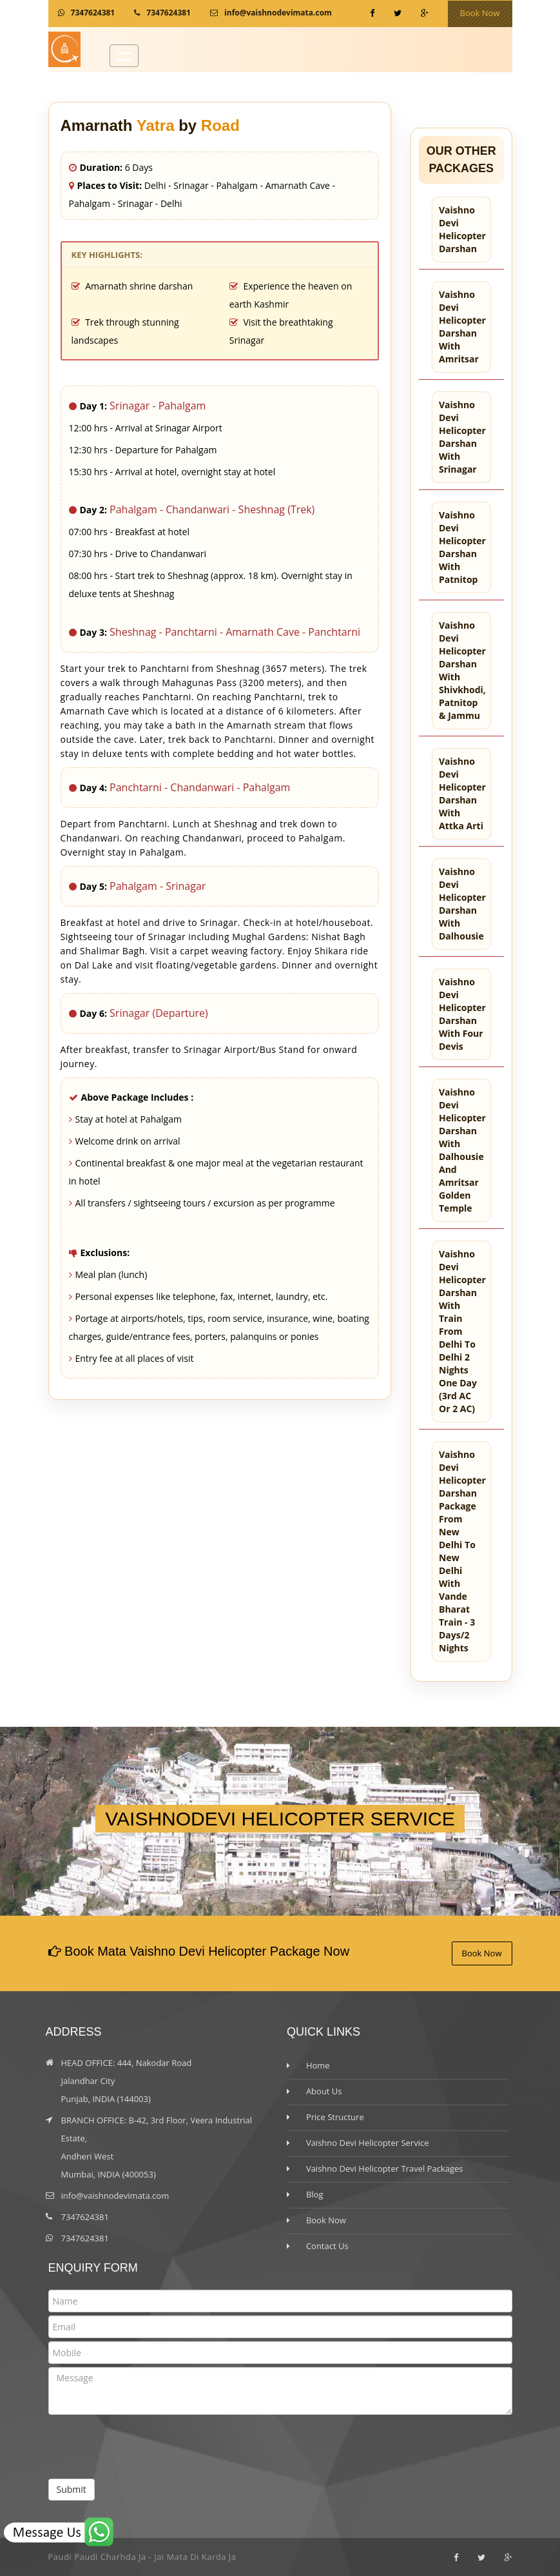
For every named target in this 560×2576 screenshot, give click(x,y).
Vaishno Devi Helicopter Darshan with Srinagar (462, 436)
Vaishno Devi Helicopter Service (367, 2142)
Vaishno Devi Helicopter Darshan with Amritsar (462, 326)
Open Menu (124, 55)
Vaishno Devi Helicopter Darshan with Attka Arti (462, 793)
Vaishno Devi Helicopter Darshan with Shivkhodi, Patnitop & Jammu (462, 670)
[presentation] (146, 2453)
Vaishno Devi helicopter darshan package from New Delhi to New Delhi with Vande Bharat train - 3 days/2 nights (462, 1551)
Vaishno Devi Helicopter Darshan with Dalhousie (462, 903)
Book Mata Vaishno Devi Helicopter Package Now (205, 1951)
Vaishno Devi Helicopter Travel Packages (384, 2168)
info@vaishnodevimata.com (278, 12)
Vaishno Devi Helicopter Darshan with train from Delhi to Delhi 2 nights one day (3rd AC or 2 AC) (462, 1331)
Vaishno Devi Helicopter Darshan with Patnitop (462, 547)
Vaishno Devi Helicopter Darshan (462, 229)
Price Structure (335, 2117)
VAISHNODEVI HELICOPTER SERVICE (279, 1818)
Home (318, 2065)
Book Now (480, 13)
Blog (314, 2194)
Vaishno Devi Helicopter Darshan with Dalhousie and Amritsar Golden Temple (462, 1150)
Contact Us (327, 2246)
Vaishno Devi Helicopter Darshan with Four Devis (462, 1014)
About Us (324, 2091)
